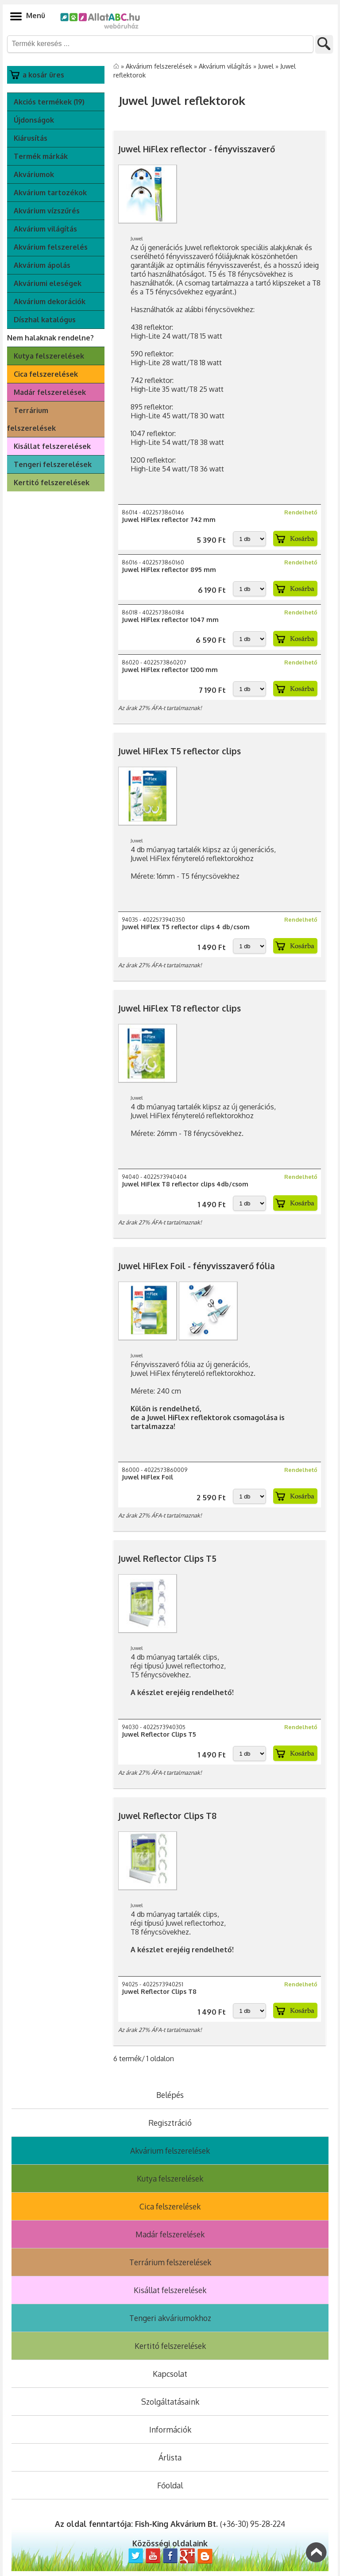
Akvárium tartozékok (50, 192)
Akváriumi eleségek (47, 283)
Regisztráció (170, 2123)
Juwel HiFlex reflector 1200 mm (170, 669)
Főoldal (170, 2485)
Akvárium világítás (45, 228)
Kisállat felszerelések (52, 446)
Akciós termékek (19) (49, 101)
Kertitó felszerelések (51, 482)
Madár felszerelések (50, 392)
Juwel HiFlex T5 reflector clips (179, 751)
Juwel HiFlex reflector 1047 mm (170, 619)
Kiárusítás (30, 138)
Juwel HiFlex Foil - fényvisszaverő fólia (196, 1265)
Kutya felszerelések (49, 355)
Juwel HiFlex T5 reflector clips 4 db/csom (186, 927)
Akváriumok (34, 174)
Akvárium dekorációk (49, 301)
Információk (170, 2429)
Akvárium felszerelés (51, 247)
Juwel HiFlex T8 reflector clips (179, 1008)
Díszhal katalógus (45, 319)
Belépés (170, 2095)
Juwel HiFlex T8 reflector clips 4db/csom (185, 1184)
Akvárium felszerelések (160, 66)
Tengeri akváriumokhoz (170, 2318)
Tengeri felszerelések (53, 464)
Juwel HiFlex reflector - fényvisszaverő (196, 148)
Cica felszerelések (46, 374)
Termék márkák (41, 156)
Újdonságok (34, 120)
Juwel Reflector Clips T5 (167, 1558)
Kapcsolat (170, 2374)
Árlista (170, 2457)
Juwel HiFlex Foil (147, 1477)
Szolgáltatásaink (170, 2401)
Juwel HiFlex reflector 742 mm (169, 519)
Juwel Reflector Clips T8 (167, 1815)
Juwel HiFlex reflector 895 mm (169, 569)
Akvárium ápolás (42, 265)
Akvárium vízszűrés (47, 210)
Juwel (266, 66)
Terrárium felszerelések (31, 419)
